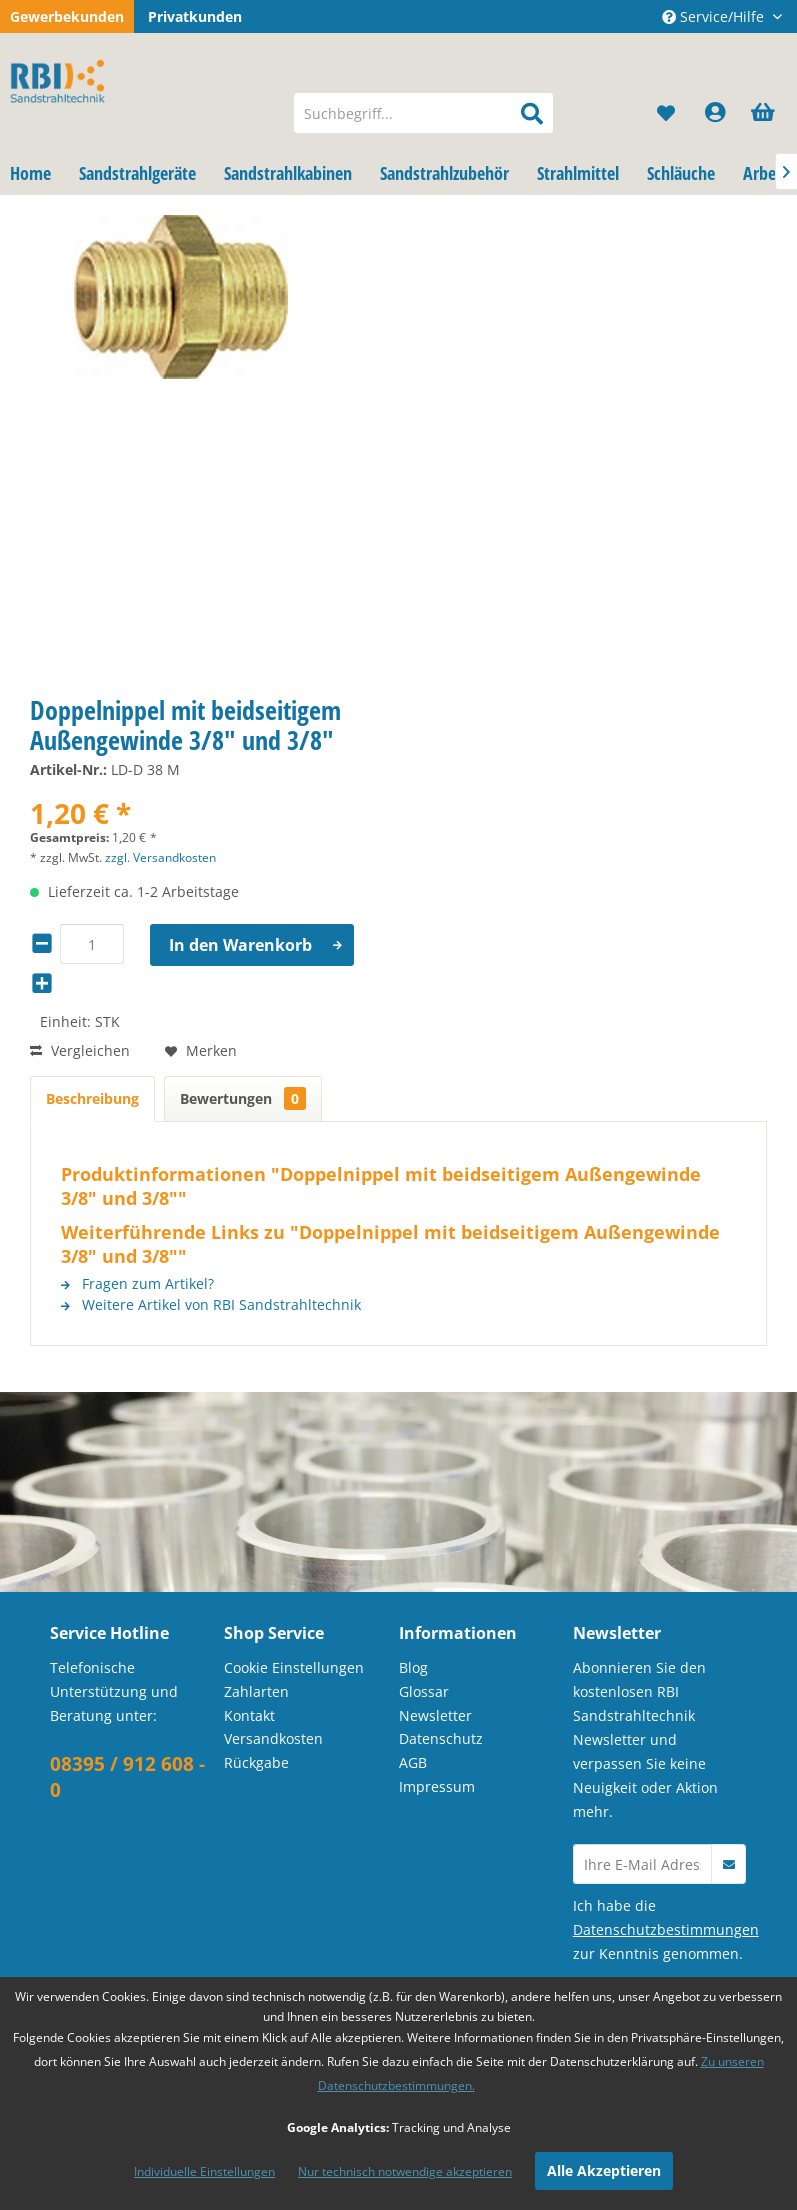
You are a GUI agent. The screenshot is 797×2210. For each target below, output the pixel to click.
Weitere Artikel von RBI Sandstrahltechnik (211, 1304)
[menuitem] (423, 113)
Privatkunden (195, 16)
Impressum (437, 1786)
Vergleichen (80, 1050)
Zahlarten (256, 1691)
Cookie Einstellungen (294, 1667)
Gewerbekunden (67, 16)
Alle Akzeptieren (604, 2170)
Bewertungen (243, 1098)
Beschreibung (92, 1098)
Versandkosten (273, 1738)
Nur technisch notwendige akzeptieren (405, 2171)
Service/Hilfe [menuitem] (715, 16)
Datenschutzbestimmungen (666, 1929)
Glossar (424, 1691)
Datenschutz (441, 1738)
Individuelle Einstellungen (204, 2171)
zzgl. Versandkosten (160, 857)
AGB (413, 1762)
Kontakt (249, 1715)
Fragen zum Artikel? (137, 1283)
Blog (413, 1667)
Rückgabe (256, 1762)
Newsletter (435, 1715)
